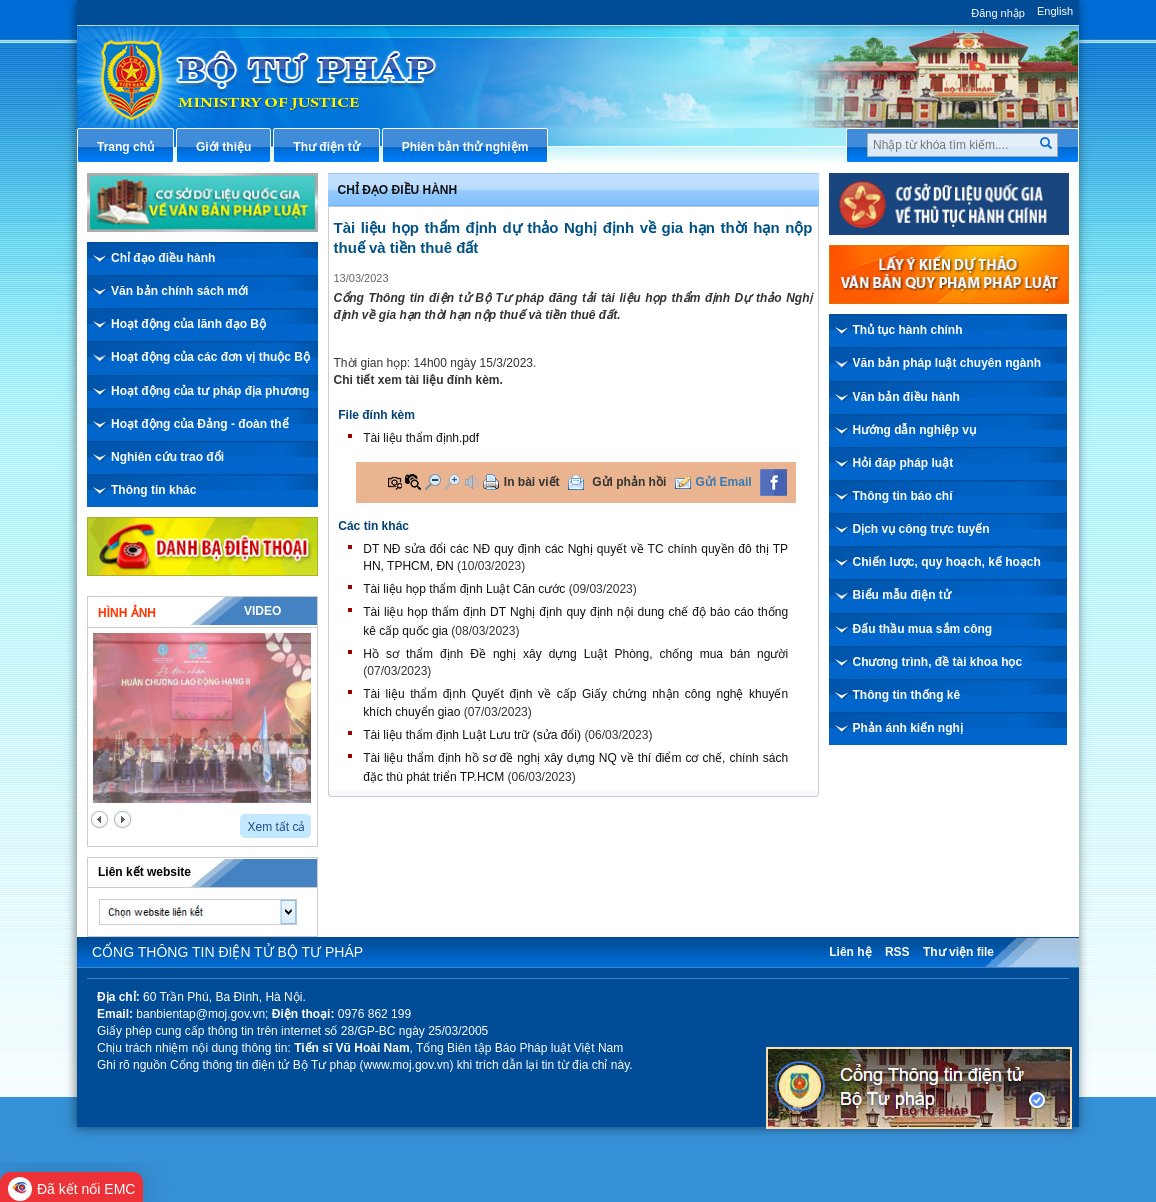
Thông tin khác (153, 490)
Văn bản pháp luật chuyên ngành (947, 363)
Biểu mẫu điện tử (902, 595)
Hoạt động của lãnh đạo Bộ (188, 324)
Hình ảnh (127, 613)
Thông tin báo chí (903, 496)
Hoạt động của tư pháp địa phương (210, 391)
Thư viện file (958, 952)
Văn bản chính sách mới (179, 291)
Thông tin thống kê (907, 695)
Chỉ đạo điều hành (163, 258)
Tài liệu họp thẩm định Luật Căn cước (464, 589)
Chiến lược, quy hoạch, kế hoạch (947, 562)
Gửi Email (724, 482)
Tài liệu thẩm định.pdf (421, 438)
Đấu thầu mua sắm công (923, 629)
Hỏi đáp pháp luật (903, 463)
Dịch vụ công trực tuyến (921, 529)
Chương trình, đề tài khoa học (938, 662)
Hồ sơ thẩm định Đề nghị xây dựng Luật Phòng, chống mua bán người (575, 654)
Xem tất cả (276, 827)
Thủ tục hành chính (908, 330)
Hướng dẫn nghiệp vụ (914, 430)
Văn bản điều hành (906, 397)
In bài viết (532, 482)
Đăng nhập (998, 13)
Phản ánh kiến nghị (908, 728)
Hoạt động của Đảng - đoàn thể (200, 424)
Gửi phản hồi (629, 482)
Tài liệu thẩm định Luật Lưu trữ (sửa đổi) (472, 735)
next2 (122, 819)
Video (262, 611)
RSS (897, 952)
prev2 (99, 819)
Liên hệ (850, 952)
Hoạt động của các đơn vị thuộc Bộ (210, 357)
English (1055, 11)
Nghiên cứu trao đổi (167, 457)
